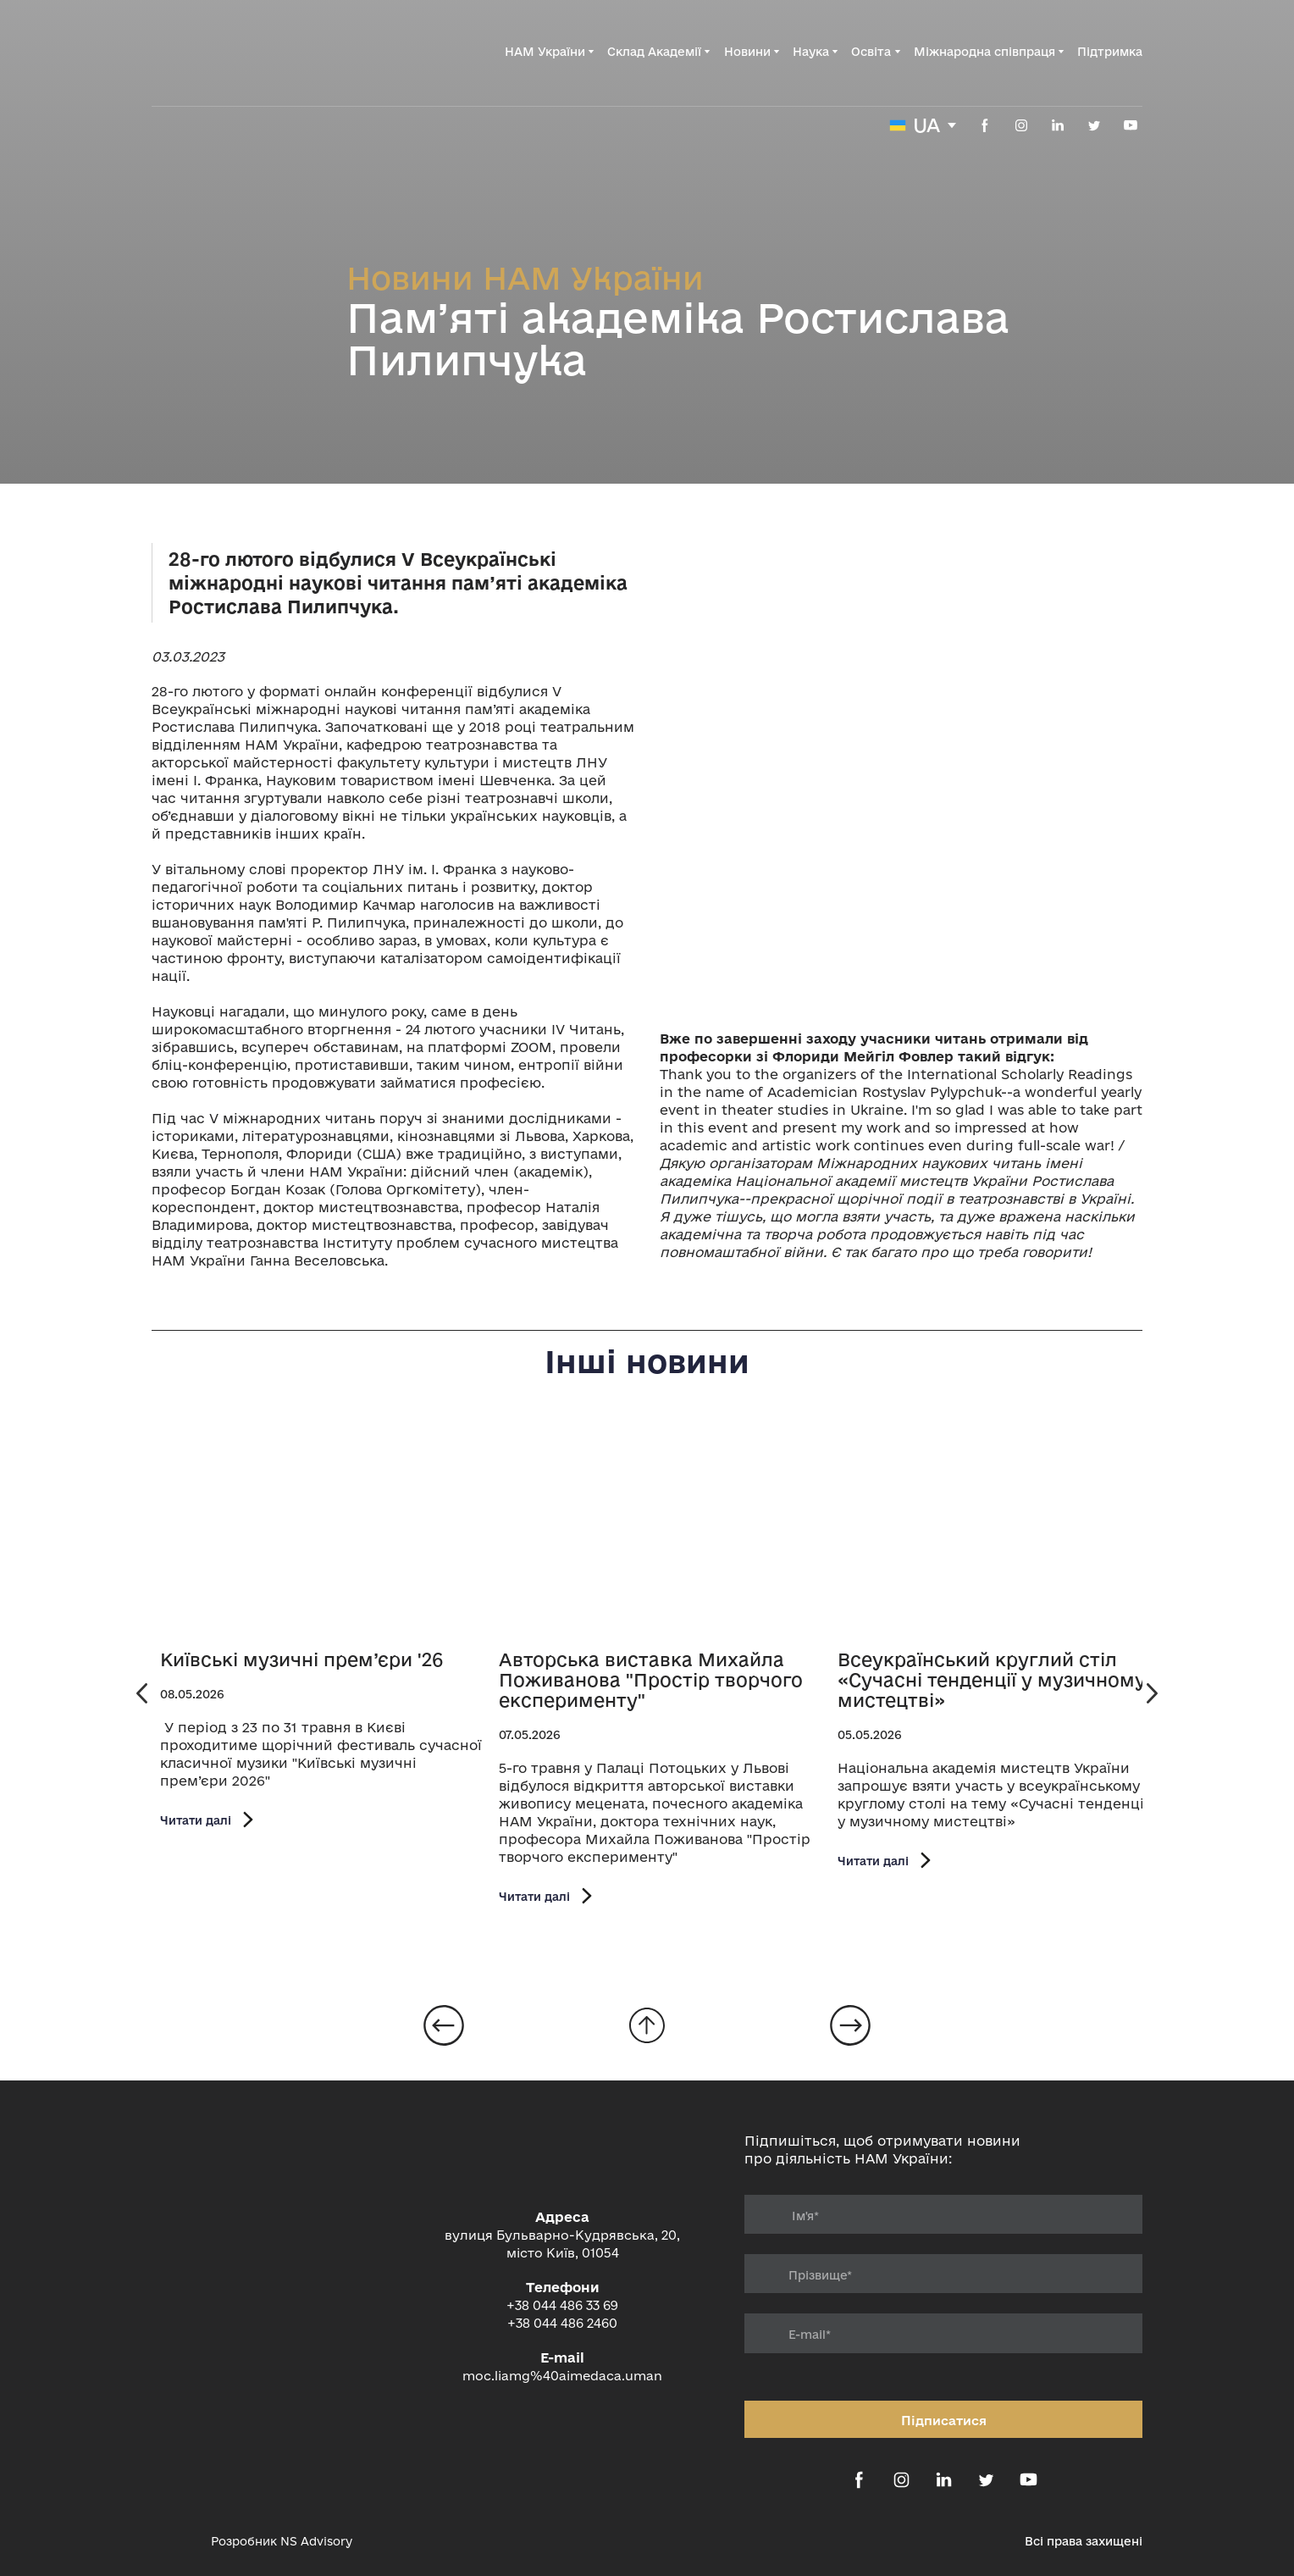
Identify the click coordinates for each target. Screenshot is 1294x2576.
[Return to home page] (237, 52)
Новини (747, 51)
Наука (811, 51)
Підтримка (1109, 51)
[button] (985, 125)
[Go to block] (647, 2025)
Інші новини (647, 1361)
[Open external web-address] (173, 2541)
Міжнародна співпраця (984, 51)
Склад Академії (654, 51)
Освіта (871, 51)
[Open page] (321, 1529)
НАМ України (545, 51)
